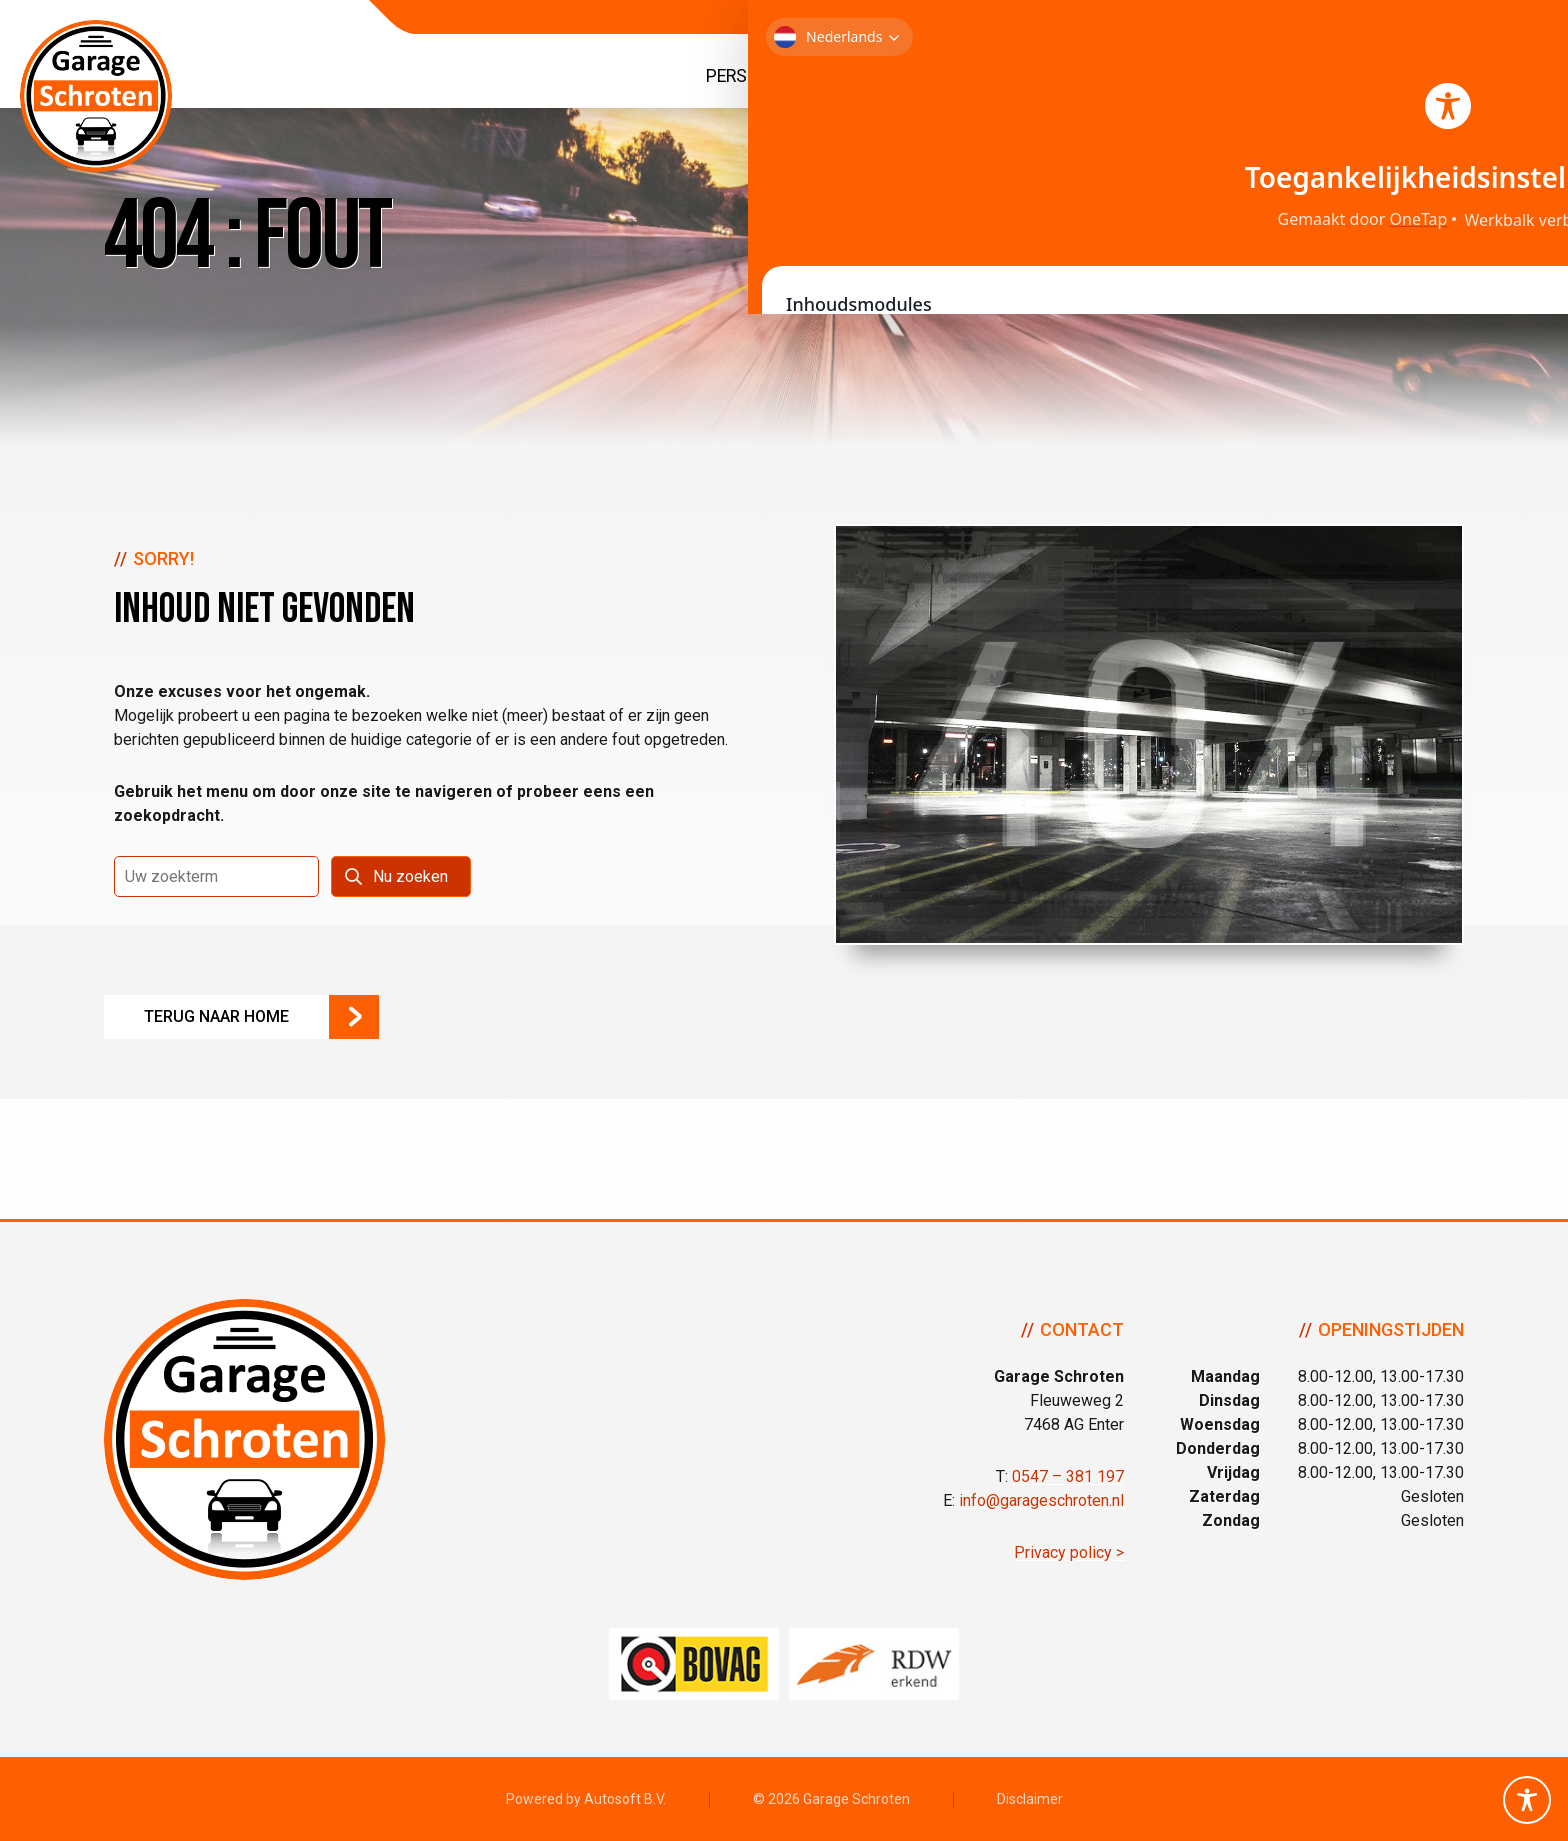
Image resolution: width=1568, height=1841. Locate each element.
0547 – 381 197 (1068, 1476)
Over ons (1330, 76)
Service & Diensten (1165, 76)
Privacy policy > (1069, 1552)
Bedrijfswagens (966, 76)
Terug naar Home (216, 1016)
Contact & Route (1459, 76)
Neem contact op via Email (1543, 921)
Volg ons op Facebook (1543, 971)
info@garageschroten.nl (1041, 1500)
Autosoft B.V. (625, 1799)
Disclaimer (1030, 1799)
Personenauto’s (778, 76)
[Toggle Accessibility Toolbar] (1527, 1800)
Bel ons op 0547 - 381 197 (1543, 871)
